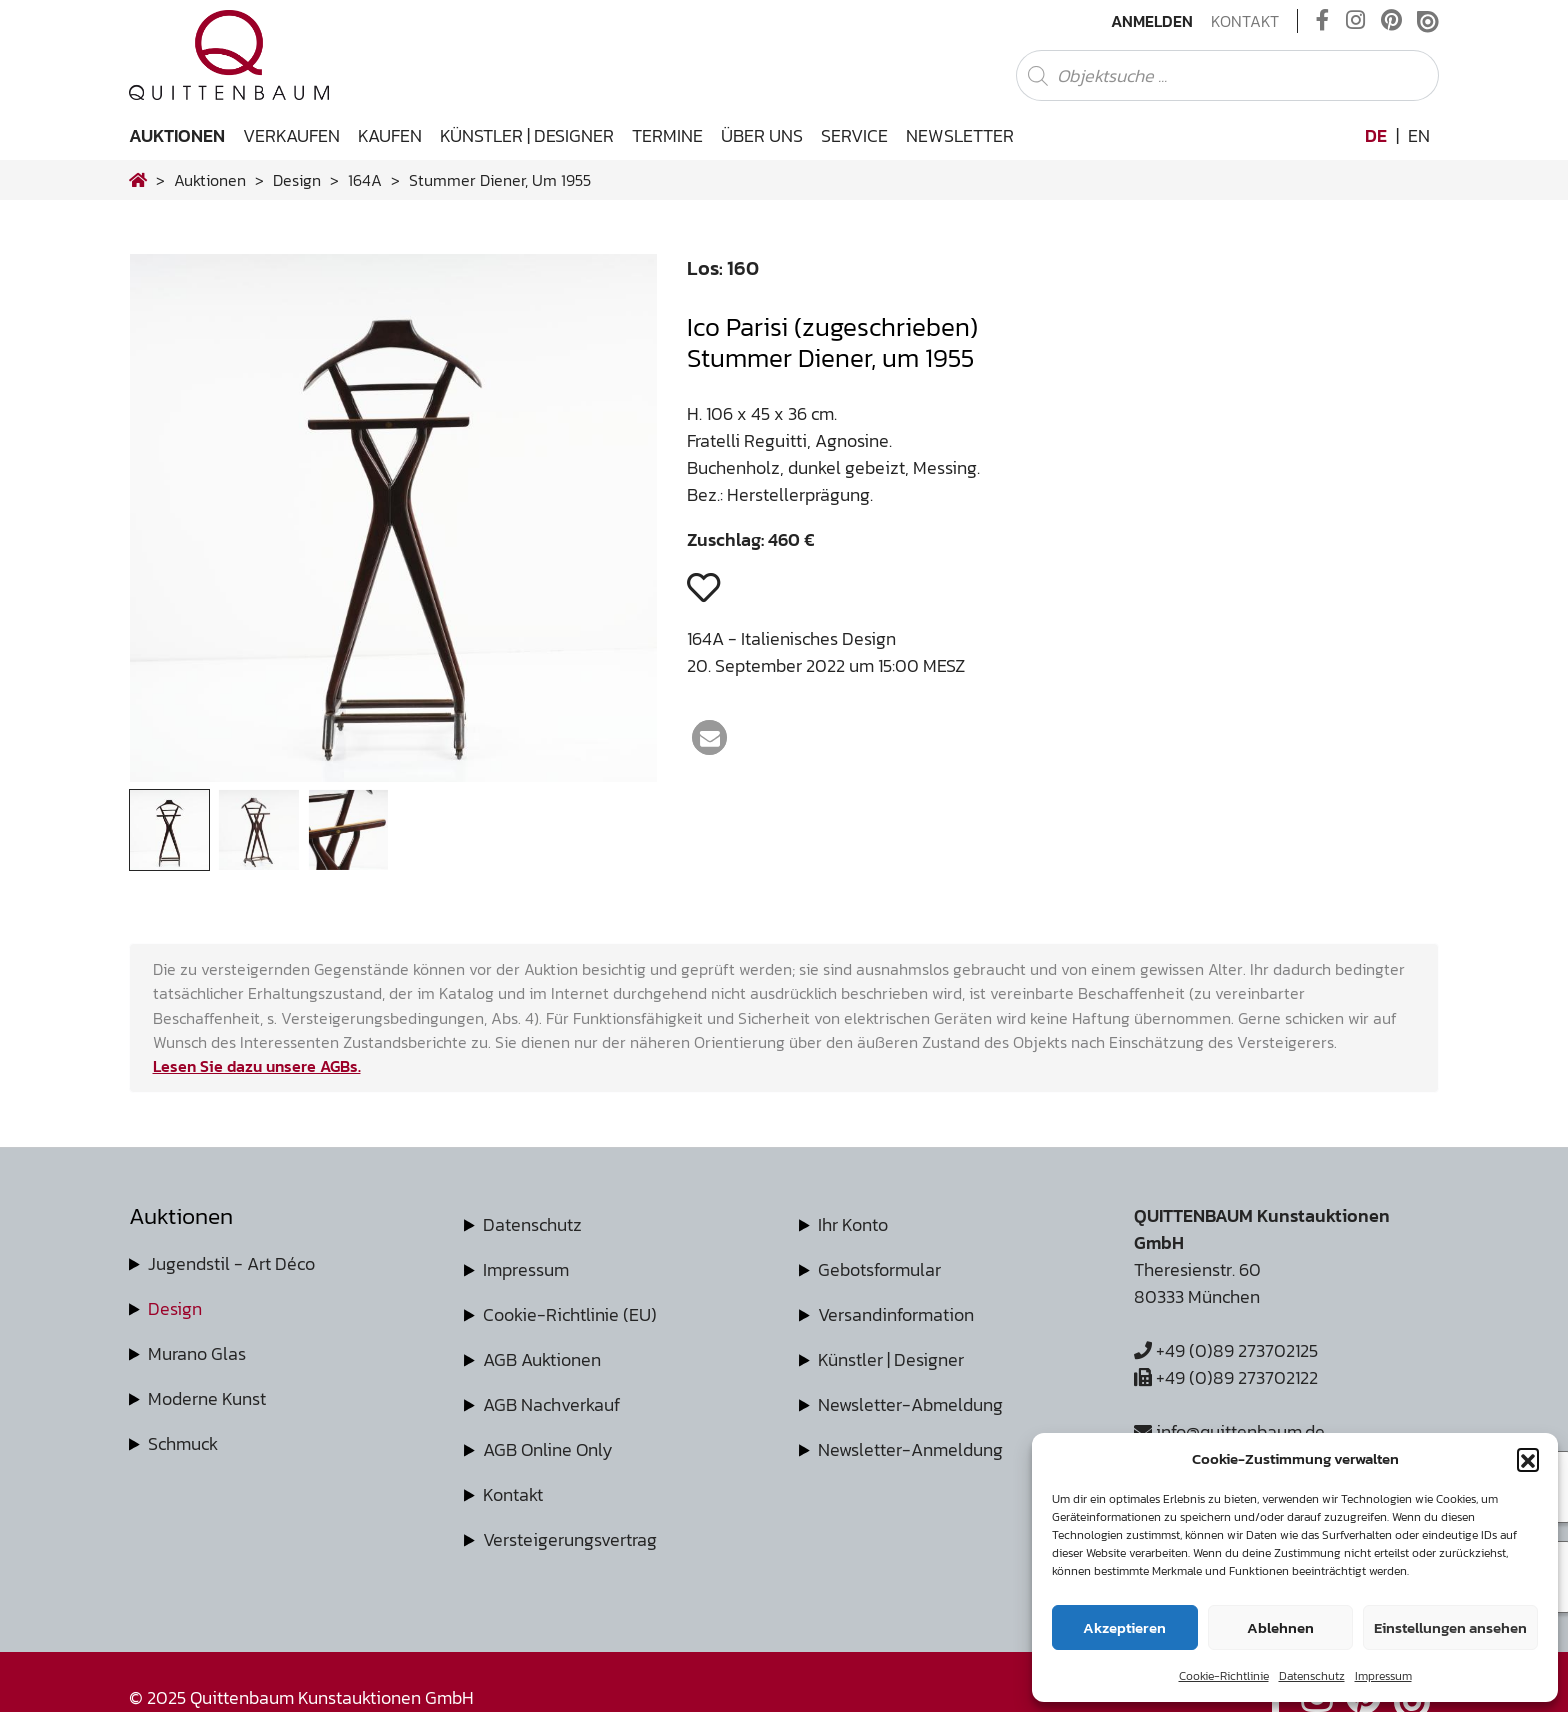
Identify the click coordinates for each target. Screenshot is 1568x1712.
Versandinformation (896, 1314)
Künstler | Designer (527, 135)
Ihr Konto (853, 1224)
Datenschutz (1312, 1676)
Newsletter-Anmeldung (910, 1449)
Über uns (762, 135)
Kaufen (390, 135)
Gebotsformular (879, 1269)
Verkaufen (291, 135)
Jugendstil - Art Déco (231, 1263)
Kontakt (1245, 21)
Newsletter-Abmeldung (910, 1404)
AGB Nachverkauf (551, 1404)
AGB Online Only (548, 1449)
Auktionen (177, 135)
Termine (667, 135)
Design (175, 1308)
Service (854, 135)
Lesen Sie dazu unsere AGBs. (257, 1066)
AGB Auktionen (542, 1359)
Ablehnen (1280, 1627)
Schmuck (183, 1443)
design (297, 180)
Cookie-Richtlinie (1224, 1676)
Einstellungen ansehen (1450, 1627)
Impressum (1383, 1676)
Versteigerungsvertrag (570, 1539)
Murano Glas (197, 1353)
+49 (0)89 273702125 (1226, 1350)
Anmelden (1152, 21)
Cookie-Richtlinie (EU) (570, 1314)
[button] (1528, 1459)
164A (365, 180)
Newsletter (960, 135)
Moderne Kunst (207, 1398)
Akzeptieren (1124, 1627)
